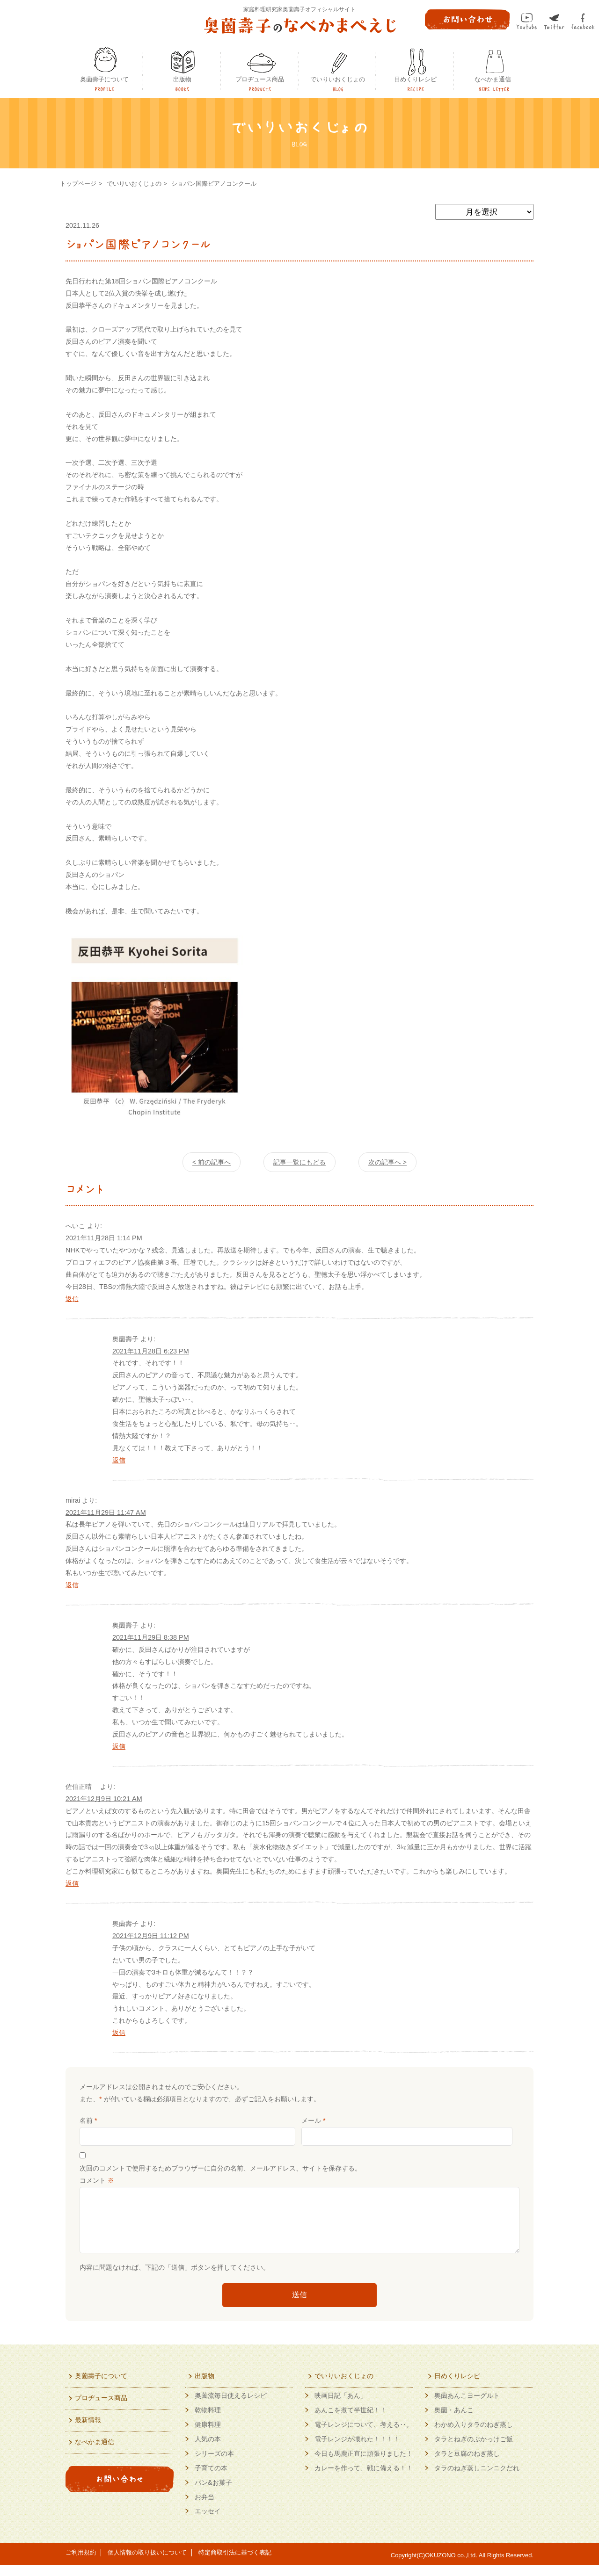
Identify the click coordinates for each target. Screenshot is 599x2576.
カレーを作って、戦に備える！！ (363, 2479)
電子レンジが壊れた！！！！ (357, 2450)
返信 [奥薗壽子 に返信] (118, 1460)
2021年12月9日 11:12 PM (150, 1935)
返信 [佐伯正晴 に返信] (72, 1883)
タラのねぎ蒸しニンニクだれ (476, 2479)
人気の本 (208, 2450)
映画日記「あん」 (340, 2406)
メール (313, 2120)
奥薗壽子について (104, 79)
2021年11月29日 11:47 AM (106, 1512)
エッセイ (208, 2522)
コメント (97, 2180)
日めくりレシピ (415, 79)
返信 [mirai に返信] (72, 1585)
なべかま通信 (493, 79)
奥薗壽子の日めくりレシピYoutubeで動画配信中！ (120, 2520)
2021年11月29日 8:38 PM (150, 1637)
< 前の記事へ (211, 1162)
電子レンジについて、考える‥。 (363, 2435)
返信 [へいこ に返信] (72, 1298)
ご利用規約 (81, 2563)
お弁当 (204, 2508)
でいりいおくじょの (337, 79)
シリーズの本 (214, 2464)
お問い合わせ (120, 2490)
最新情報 (88, 2431)
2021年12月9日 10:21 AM (104, 1798)
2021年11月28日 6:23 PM (150, 1351)
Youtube (526, 21)
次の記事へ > (387, 1162)
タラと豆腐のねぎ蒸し (467, 2464)
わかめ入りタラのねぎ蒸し (473, 2435)
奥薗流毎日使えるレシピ (231, 2406)
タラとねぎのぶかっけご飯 (473, 2450)
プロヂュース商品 (259, 79)
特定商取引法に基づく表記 (234, 2563)
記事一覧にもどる (299, 1162)
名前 (88, 2120)
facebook (582, 21)
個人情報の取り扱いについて (147, 2563)
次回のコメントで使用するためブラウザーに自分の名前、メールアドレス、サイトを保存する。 (220, 2168)
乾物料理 (208, 2421)
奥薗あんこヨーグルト (467, 2406)
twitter (554, 21)
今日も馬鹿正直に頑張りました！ (363, 2464)
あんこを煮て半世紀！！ (350, 2421)
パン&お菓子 (213, 2493)
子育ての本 (211, 2479)
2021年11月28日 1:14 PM (104, 1238)
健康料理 (208, 2435)
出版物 (182, 79)
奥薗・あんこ (454, 2421)
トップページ (78, 183)
